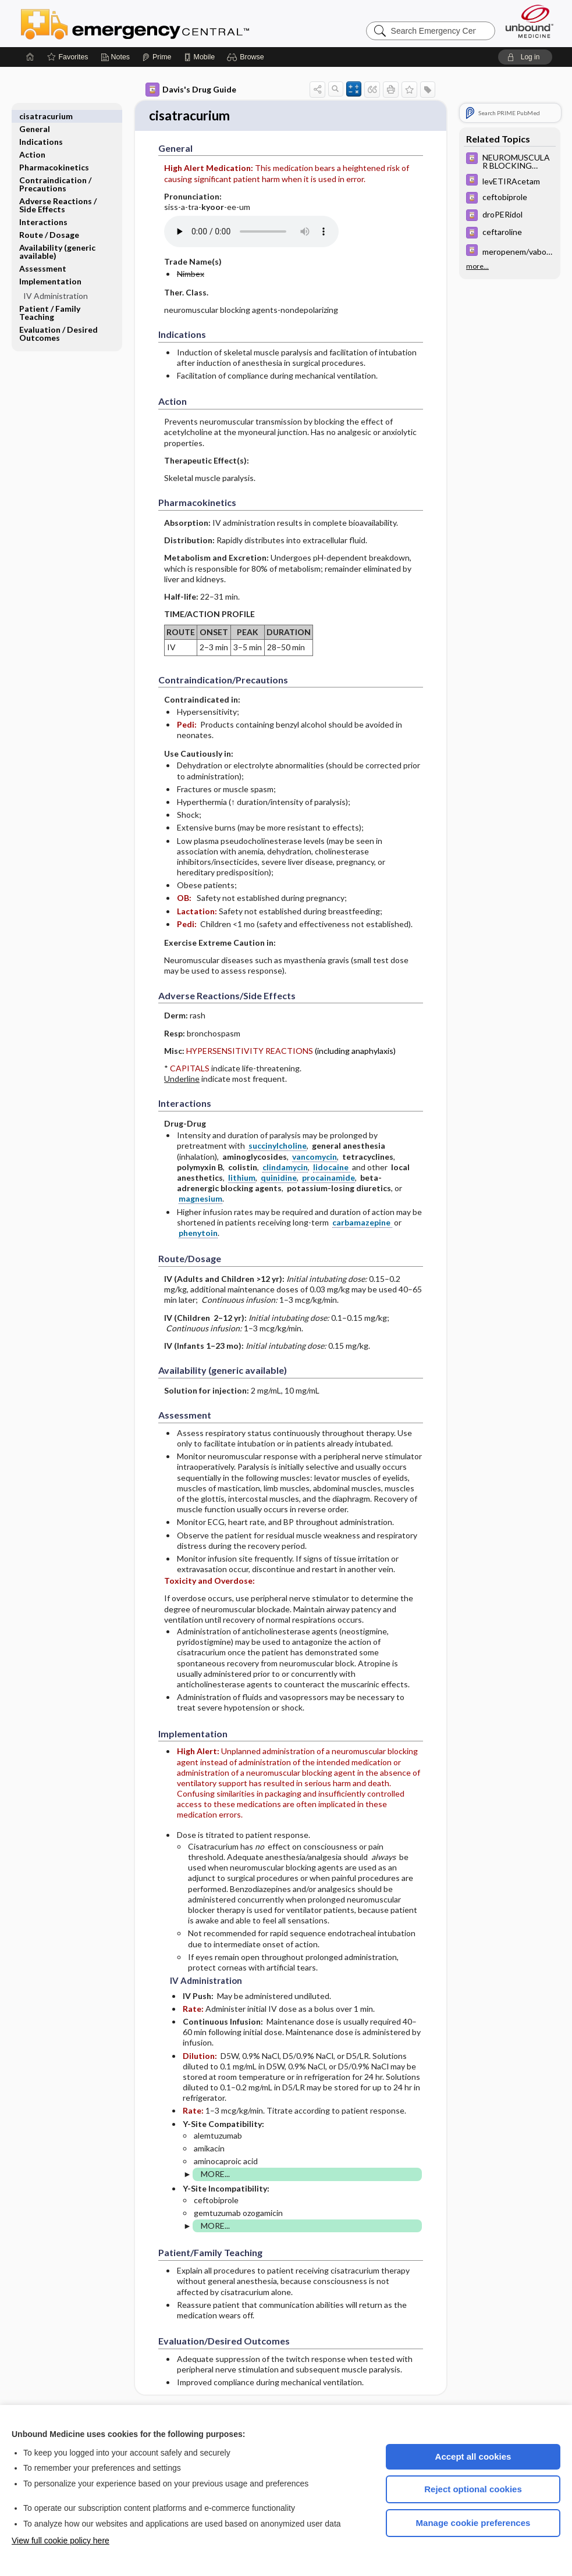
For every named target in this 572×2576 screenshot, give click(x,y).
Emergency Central (165, 23)
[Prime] (156, 57)
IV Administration (55, 283)
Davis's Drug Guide (190, 90)
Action (32, 142)
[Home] (30, 57)
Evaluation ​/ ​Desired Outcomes (58, 321)
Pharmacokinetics (54, 154)
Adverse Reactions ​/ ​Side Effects (58, 192)
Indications (41, 129)
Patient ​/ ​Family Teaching (49, 300)
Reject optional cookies (473, 2489)
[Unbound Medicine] (529, 21)
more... (477, 265)
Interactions (43, 209)
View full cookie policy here (60, 2540)
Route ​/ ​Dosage (49, 222)
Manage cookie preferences (473, 2523)
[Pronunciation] (251, 232)
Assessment (42, 256)
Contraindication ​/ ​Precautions (56, 171)
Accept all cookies (473, 2456)
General (34, 116)
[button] (247, 57)
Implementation (50, 268)
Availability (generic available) (57, 239)
